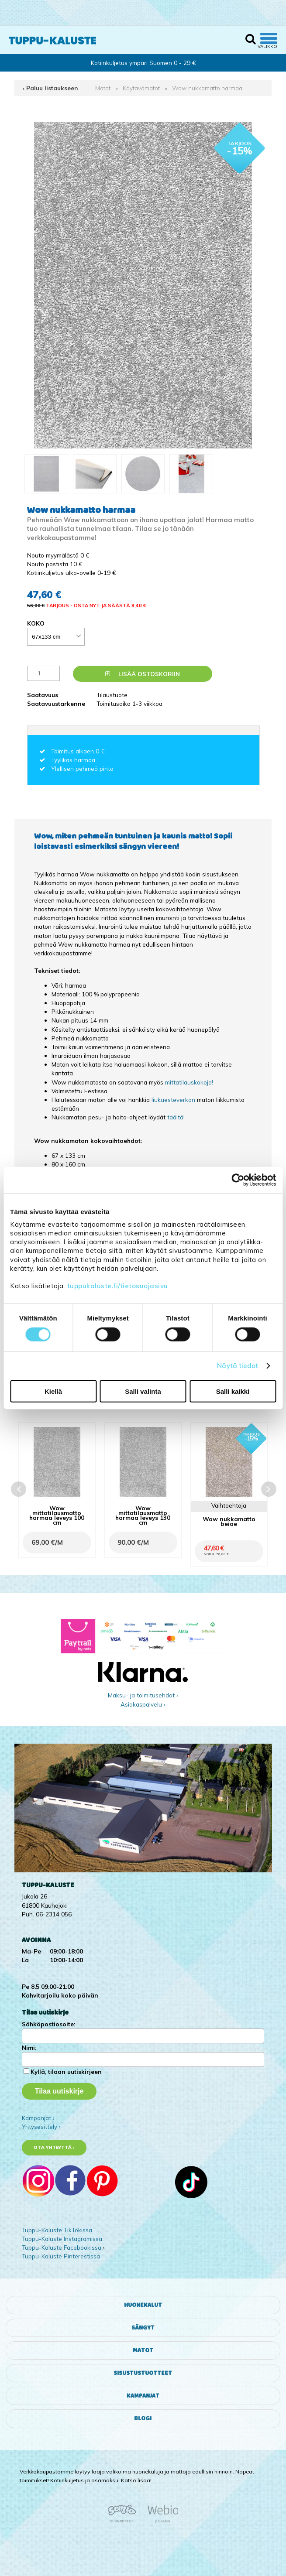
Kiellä (53, 1391)
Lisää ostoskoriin (142, 673)
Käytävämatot (141, 88)
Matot (102, 88)
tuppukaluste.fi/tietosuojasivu (117, 1286)
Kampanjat (143, 2396)
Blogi (143, 2418)
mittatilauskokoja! (189, 1082)
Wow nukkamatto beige (229, 1521)
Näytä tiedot (237, 1366)
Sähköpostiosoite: (48, 2024)
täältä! (176, 1117)
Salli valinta (143, 1391)
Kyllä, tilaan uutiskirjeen (66, 2071)
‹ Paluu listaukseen (50, 88)
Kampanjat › (38, 2117)
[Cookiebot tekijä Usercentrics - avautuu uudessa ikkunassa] (238, 1179)
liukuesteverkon (173, 1099)
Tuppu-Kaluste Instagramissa (62, 2238)
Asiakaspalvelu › (143, 1704)
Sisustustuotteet (143, 2373)
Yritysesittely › (41, 2126)
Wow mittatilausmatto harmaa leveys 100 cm (56, 1515)
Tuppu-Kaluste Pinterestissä (61, 2256)
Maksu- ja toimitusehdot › (143, 1695)
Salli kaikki (233, 1391)
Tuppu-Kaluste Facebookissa (61, 2247)
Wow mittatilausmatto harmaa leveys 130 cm (142, 1515)
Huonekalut (143, 2305)
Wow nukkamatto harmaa (207, 88)
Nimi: (29, 2047)
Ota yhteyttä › (54, 2147)
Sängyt (143, 2328)
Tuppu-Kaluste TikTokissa (57, 2230)
